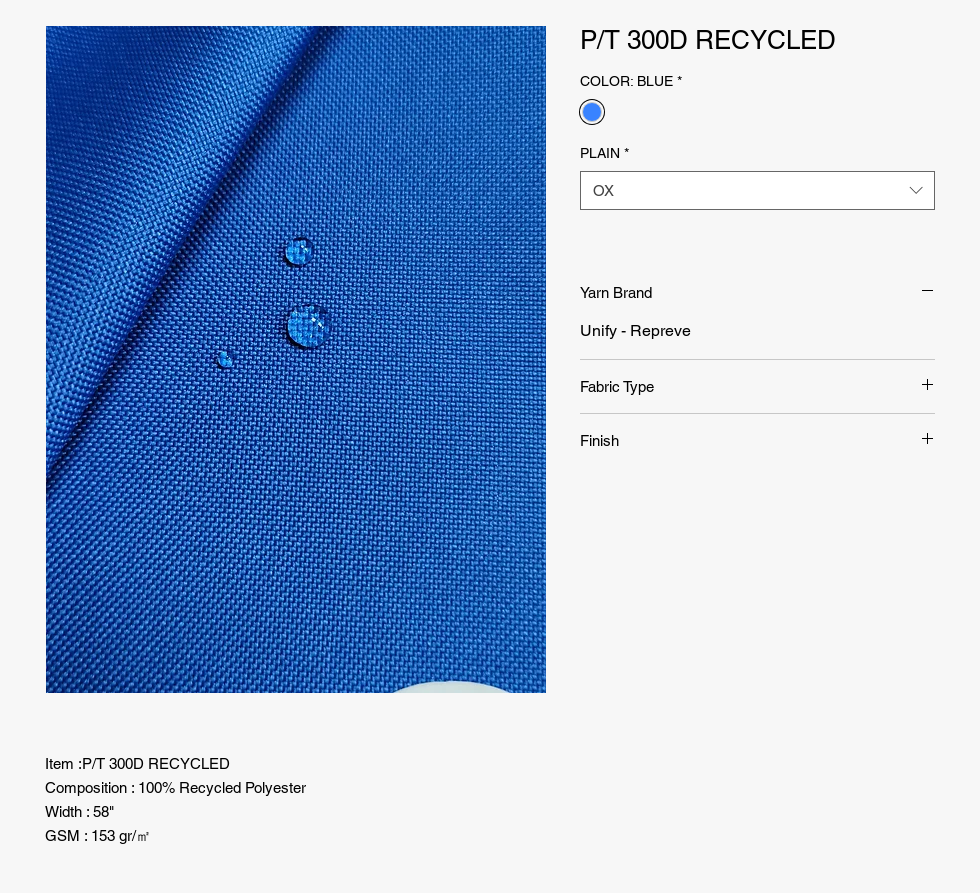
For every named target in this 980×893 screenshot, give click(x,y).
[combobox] (757, 190)
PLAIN (604, 153)
